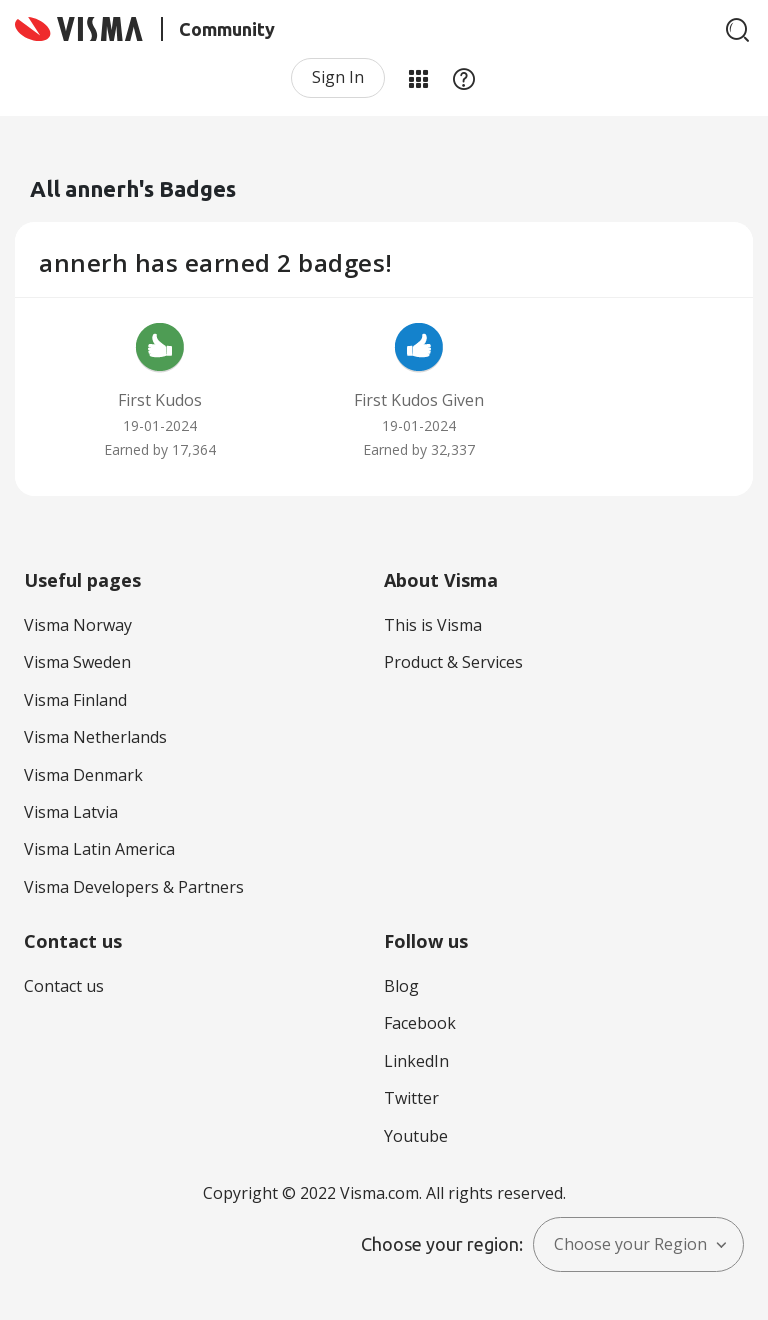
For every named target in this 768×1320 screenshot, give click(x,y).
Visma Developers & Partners (134, 887)
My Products (418, 78)
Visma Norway (78, 625)
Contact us (64, 986)
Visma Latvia (71, 812)
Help (464, 78)
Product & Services (453, 662)
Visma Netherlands (95, 737)
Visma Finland (75, 700)
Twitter (411, 1098)
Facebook (420, 1023)
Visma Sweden (77, 662)
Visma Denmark (83, 775)
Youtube (416, 1136)
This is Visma (433, 625)
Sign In (338, 77)
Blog (401, 986)
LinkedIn (416, 1061)
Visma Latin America (99, 849)
